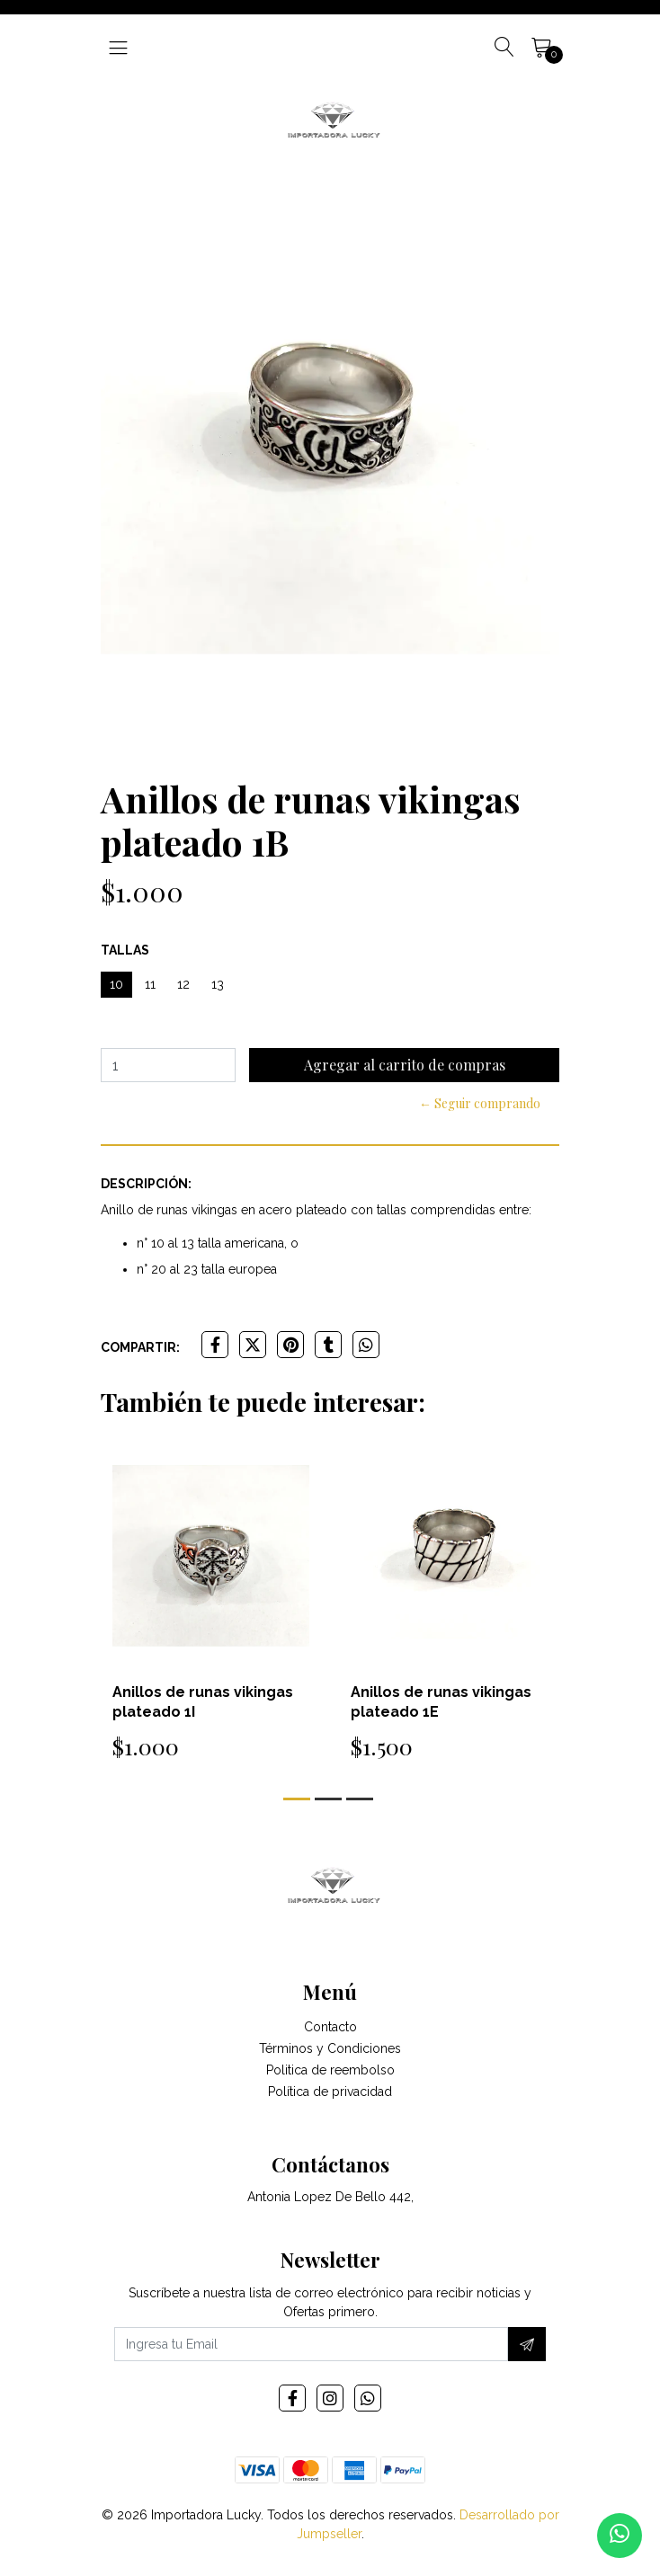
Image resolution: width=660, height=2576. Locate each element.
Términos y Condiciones (330, 2048)
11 (150, 984)
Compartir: (140, 1347)
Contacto (330, 2027)
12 (183, 984)
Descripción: (146, 1184)
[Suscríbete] (527, 2344)
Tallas (125, 950)
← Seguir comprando (479, 1103)
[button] (296, 1799)
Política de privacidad (330, 2091)
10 (116, 984)
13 (217, 984)
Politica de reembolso (330, 2070)
